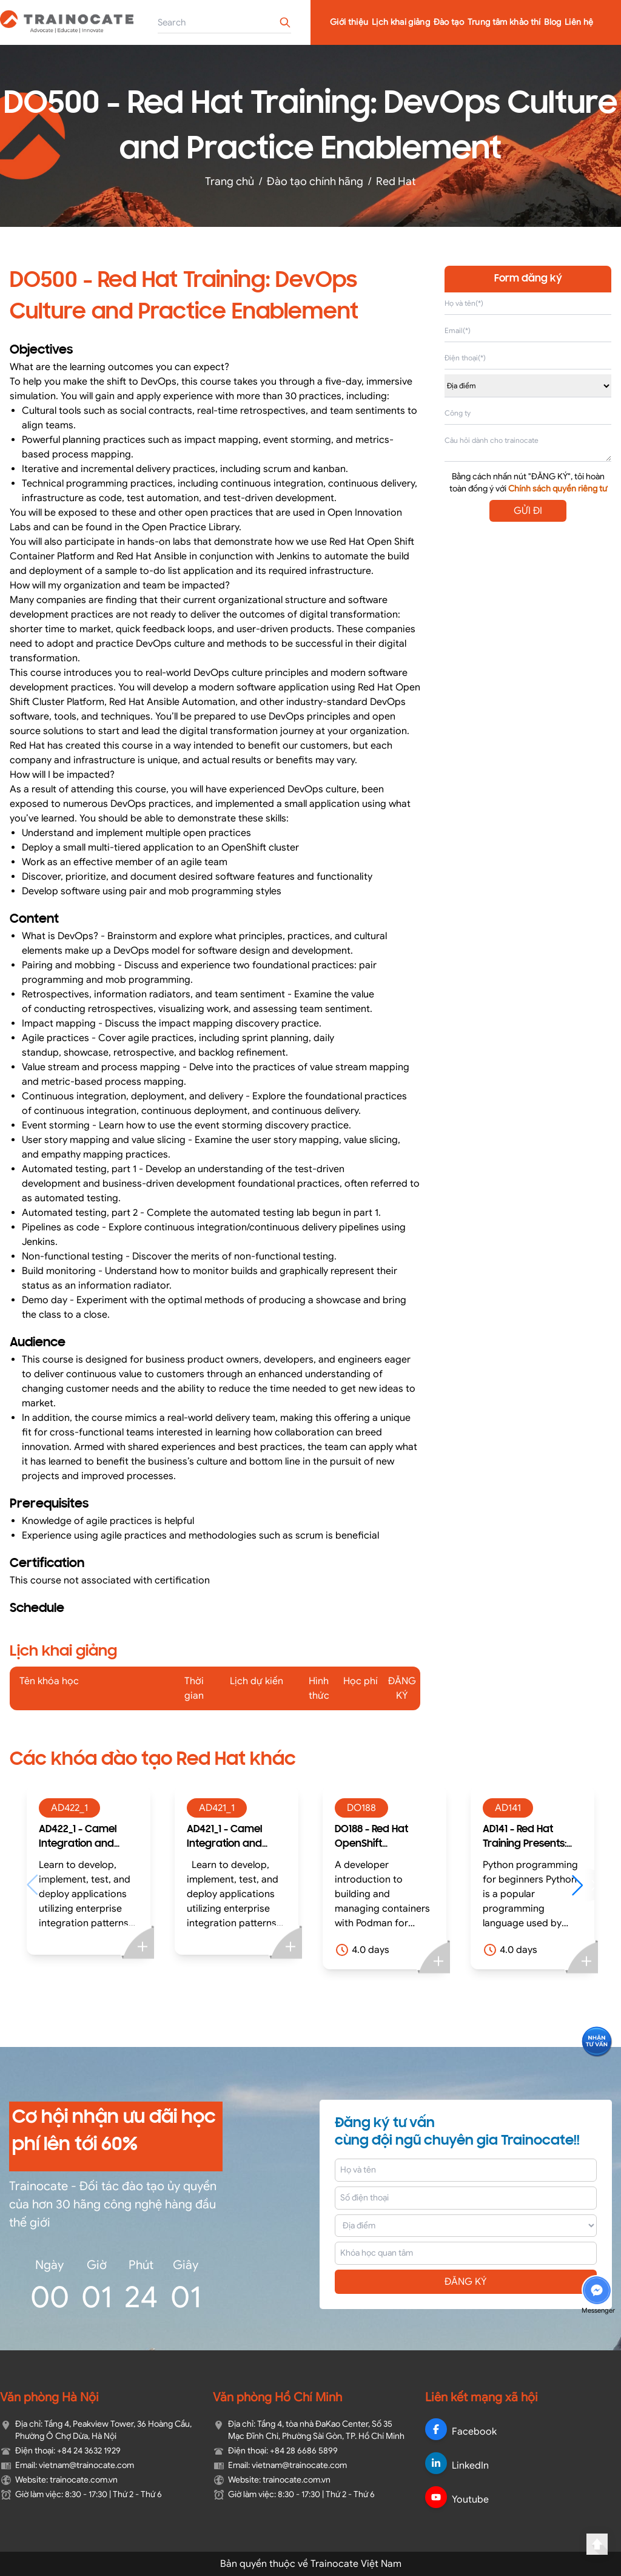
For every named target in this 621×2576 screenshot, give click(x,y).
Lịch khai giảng (401, 22)
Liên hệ (579, 22)
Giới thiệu (349, 22)
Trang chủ (229, 181)
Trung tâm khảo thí (504, 22)
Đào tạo (449, 22)
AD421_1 (217, 1808)
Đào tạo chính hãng (315, 181)
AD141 (508, 1808)
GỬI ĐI (528, 511)
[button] (583, 1885)
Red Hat (396, 181)
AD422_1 (69, 1808)
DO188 (361, 1808)
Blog (552, 22)
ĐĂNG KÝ (466, 2282)
